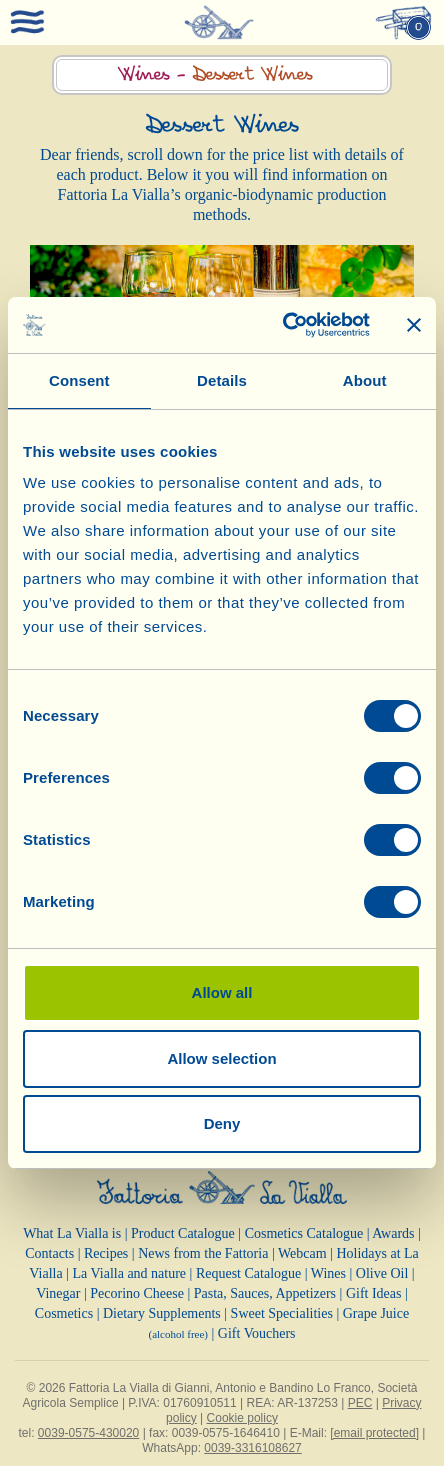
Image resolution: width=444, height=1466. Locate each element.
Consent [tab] (79, 380)
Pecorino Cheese (137, 1293)
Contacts (49, 1253)
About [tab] (365, 380)
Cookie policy (242, 1418)
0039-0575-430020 (88, 1433)
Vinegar (58, 1293)
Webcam (302, 1253)
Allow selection (221, 1058)
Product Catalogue (183, 1233)
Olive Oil (382, 1273)
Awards (393, 1233)
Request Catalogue (248, 1273)
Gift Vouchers (257, 1333)
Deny (222, 1123)
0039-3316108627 (252, 1448)
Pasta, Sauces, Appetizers (265, 1293)
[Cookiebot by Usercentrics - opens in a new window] (283, 325)
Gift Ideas (374, 1293)
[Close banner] (414, 325)
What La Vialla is (72, 1233)
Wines (328, 1273)
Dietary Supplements (162, 1313)
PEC (360, 1403)
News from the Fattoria (203, 1253)
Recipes (106, 1253)
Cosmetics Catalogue (304, 1233)
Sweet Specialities (282, 1313)
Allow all (222, 992)
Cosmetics (64, 1313)
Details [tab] (222, 380)
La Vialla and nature (130, 1273)
